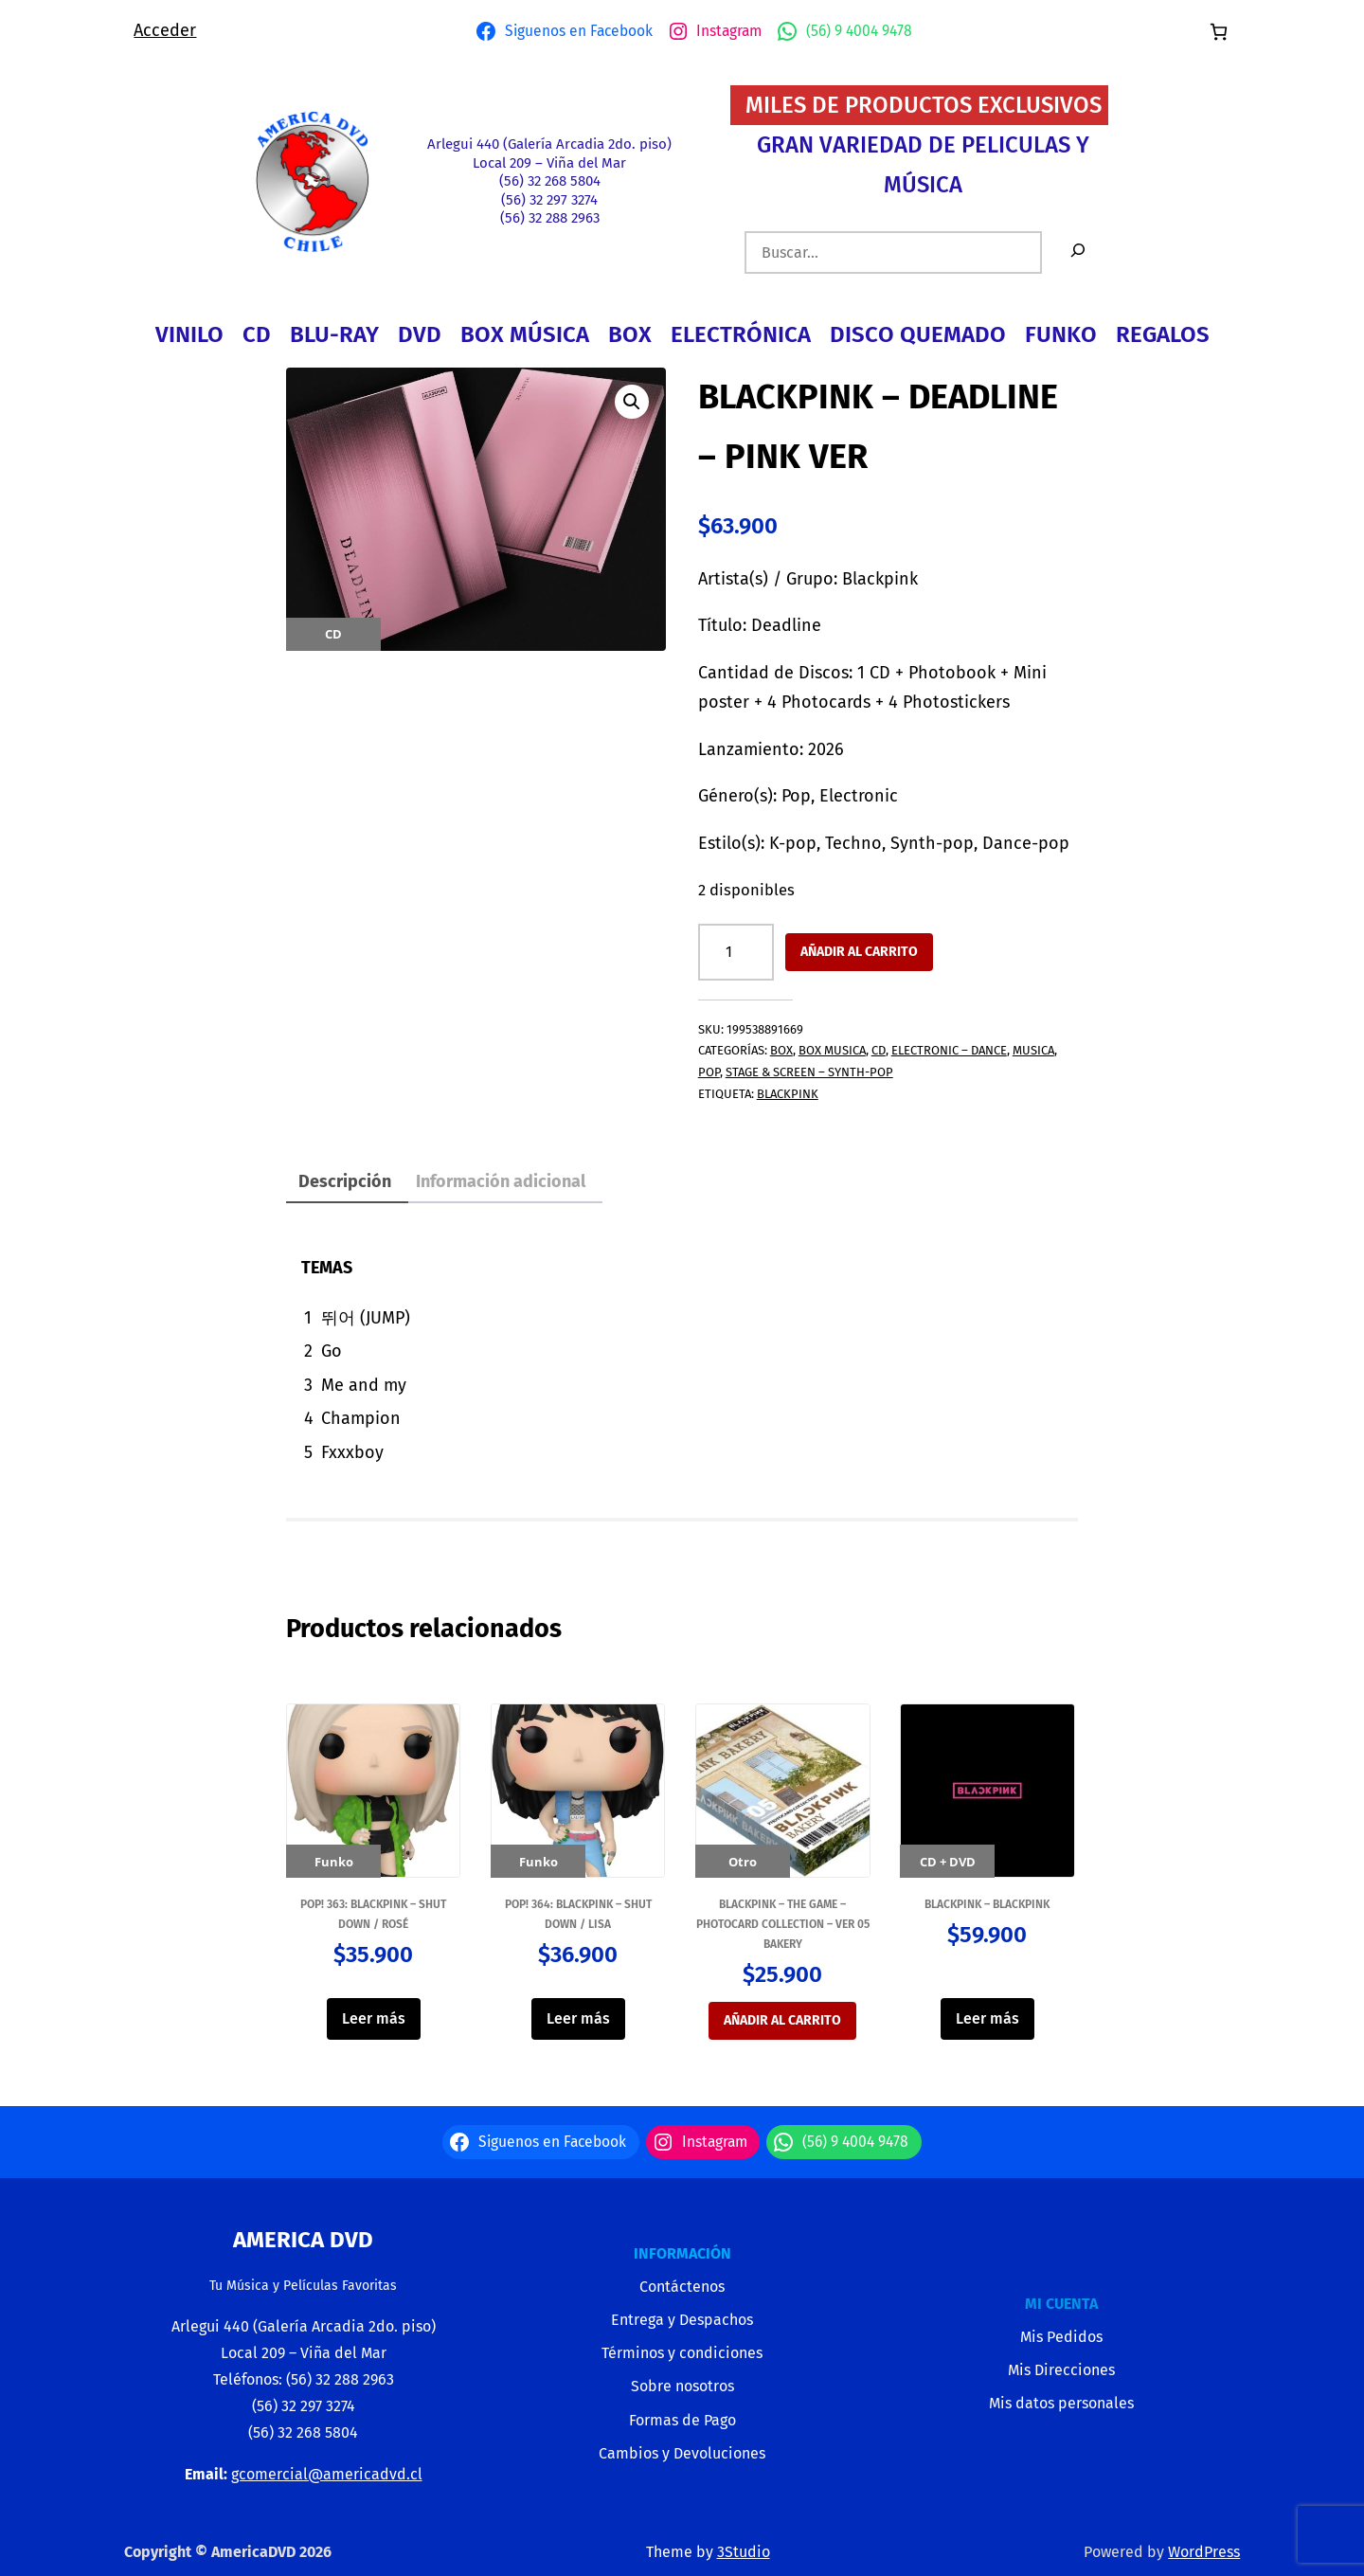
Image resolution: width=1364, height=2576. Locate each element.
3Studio (743, 2552)
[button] (632, 402)
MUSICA (1033, 1050)
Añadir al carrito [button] (782, 2020)
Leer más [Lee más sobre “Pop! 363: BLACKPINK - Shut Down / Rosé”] (373, 2018)
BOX (781, 1050)
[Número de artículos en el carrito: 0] (1218, 31)
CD (878, 1050)
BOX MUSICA (832, 1050)
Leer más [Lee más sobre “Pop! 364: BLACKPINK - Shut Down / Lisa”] (578, 2018)
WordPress (1204, 2552)
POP (709, 1072)
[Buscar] (1077, 252)
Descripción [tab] (344, 1181)
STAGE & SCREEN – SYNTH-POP (809, 1072)
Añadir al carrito (859, 952)
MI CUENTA (1061, 2304)
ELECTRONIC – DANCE (949, 1050)
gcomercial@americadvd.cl (326, 2474)
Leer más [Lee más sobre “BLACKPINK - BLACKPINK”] (987, 2018)
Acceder (165, 30)
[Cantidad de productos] (736, 952)
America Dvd (303, 2239)
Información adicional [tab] (500, 1181)
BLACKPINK (787, 1094)
